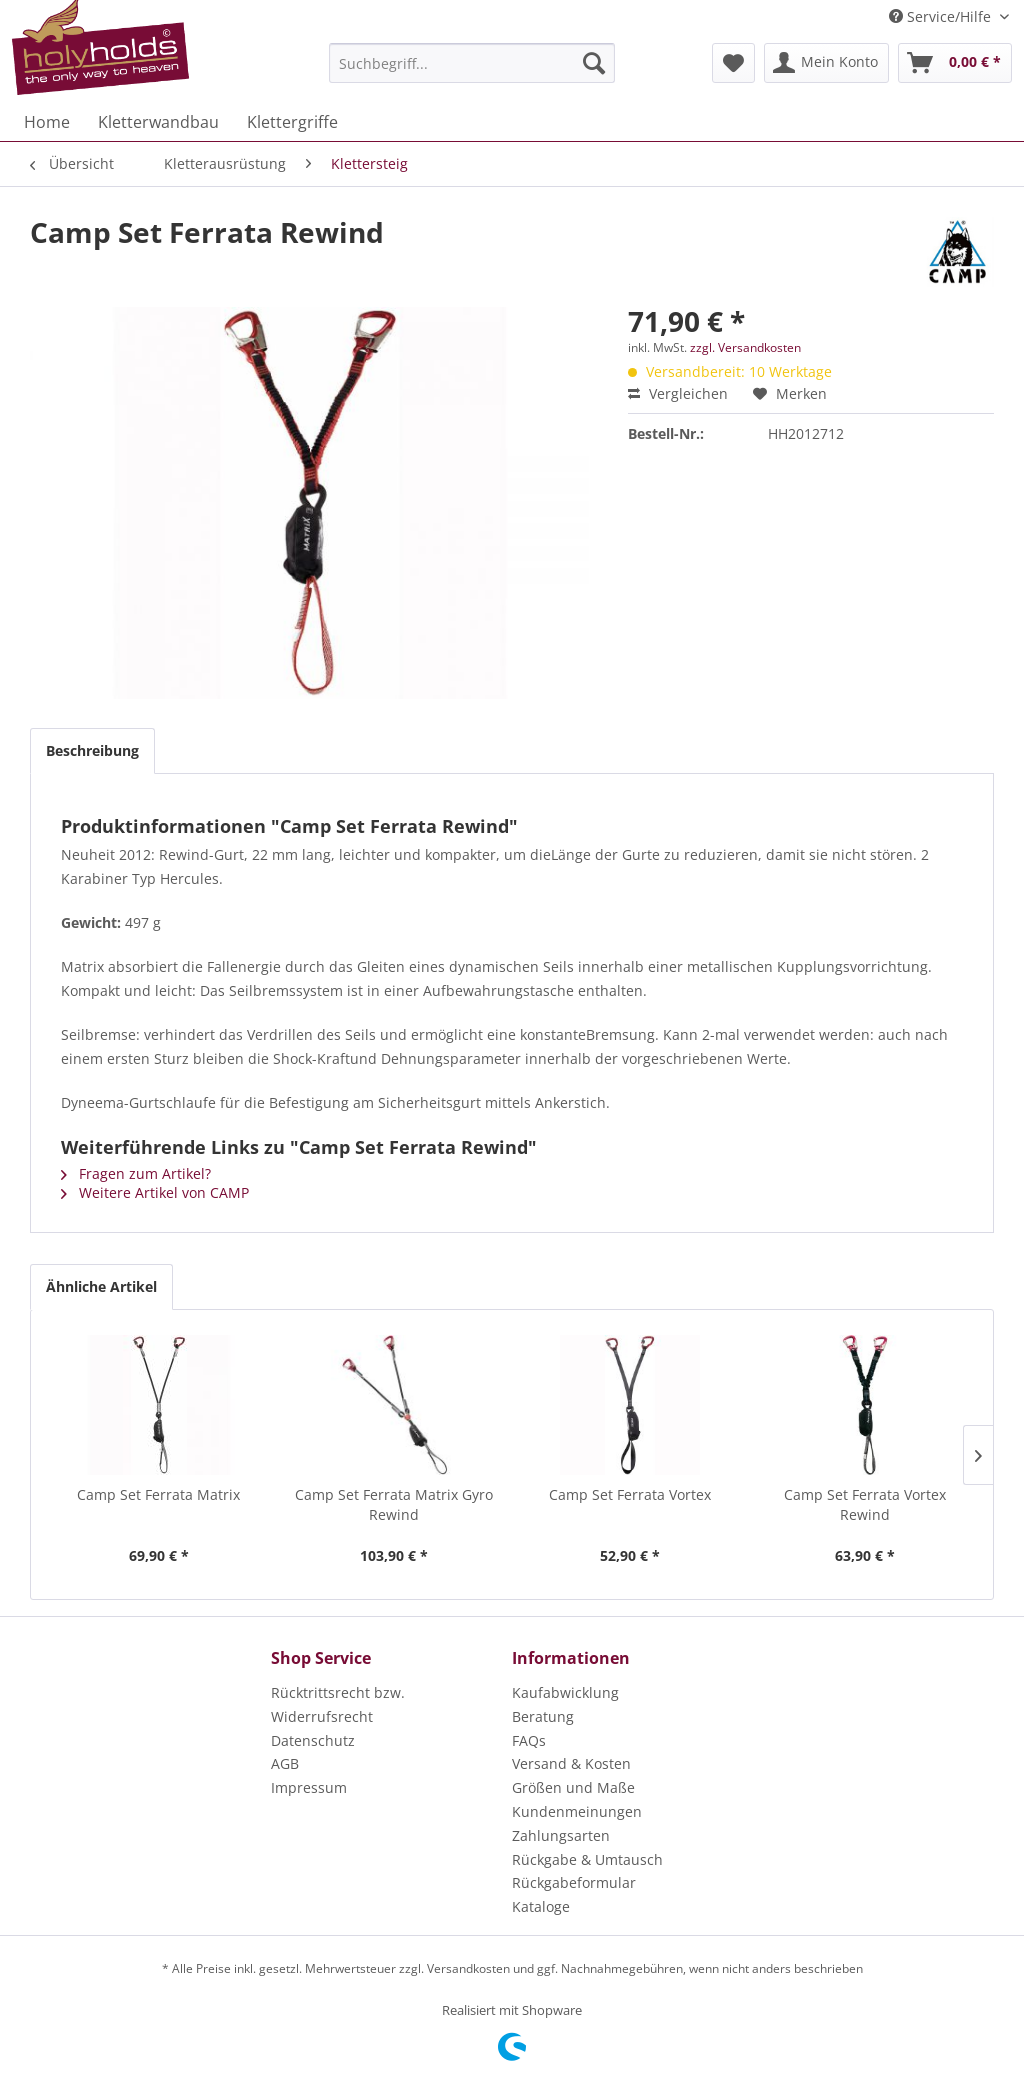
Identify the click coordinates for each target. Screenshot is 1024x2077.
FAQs (529, 1740)
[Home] (47, 122)
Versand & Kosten (571, 1763)
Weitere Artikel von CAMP (155, 1192)
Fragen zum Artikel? (136, 1173)
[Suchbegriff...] (472, 63)
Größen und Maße (573, 1787)
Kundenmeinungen (577, 1811)
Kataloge (541, 1906)
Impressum (309, 1787)
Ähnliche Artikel (101, 1286)
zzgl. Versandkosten (745, 347)
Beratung (543, 1716)
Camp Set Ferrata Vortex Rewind (865, 1504)
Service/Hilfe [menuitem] (942, 16)
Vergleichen (678, 393)
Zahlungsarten (561, 1835)
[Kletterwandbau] (158, 122)
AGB (285, 1763)
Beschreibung (92, 750)
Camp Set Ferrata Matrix (158, 1494)
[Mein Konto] (826, 63)
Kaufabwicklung (565, 1692)
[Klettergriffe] (292, 122)
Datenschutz (313, 1740)
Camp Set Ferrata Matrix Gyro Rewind (394, 1504)
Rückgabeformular (574, 1882)
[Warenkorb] (955, 63)
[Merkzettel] (733, 63)
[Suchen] (594, 63)
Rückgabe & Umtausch (587, 1859)
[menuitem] (472, 63)
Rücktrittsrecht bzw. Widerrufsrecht (338, 1704)
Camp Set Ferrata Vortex (630, 1494)
